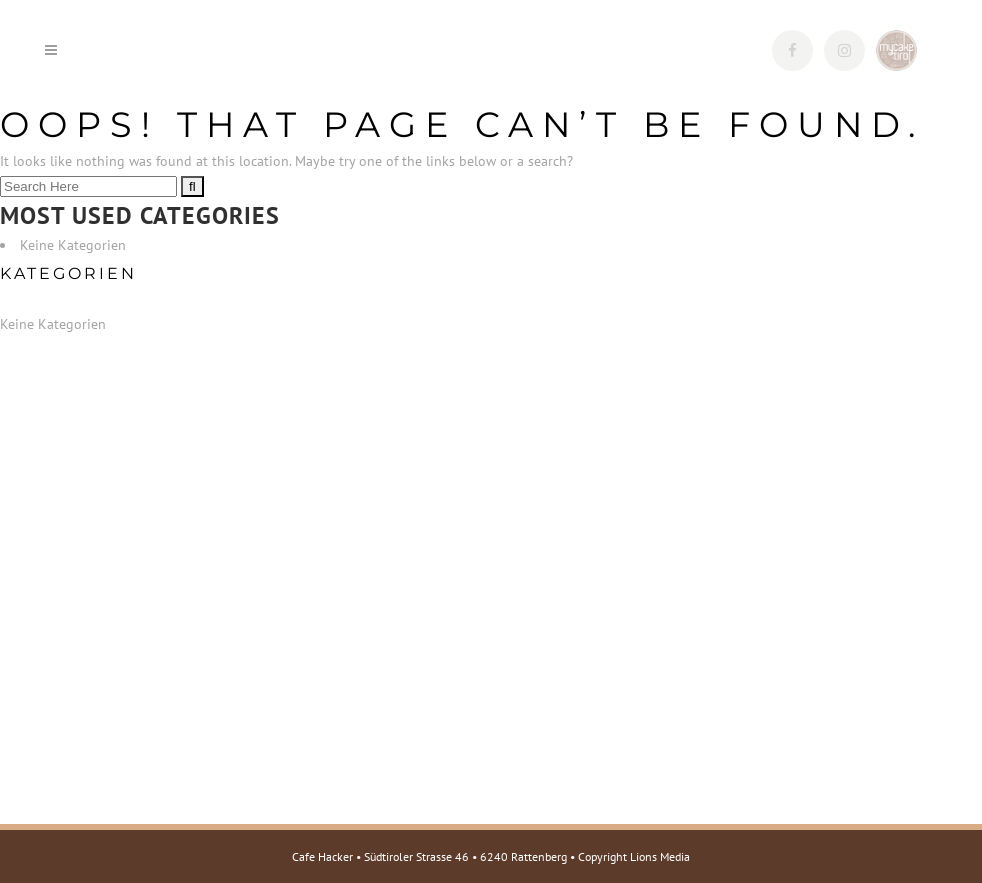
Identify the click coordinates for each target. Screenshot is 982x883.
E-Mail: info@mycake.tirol (186, 733)
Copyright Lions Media (634, 856)
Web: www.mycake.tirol (176, 759)
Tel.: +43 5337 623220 (175, 603)
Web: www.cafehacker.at (178, 681)
